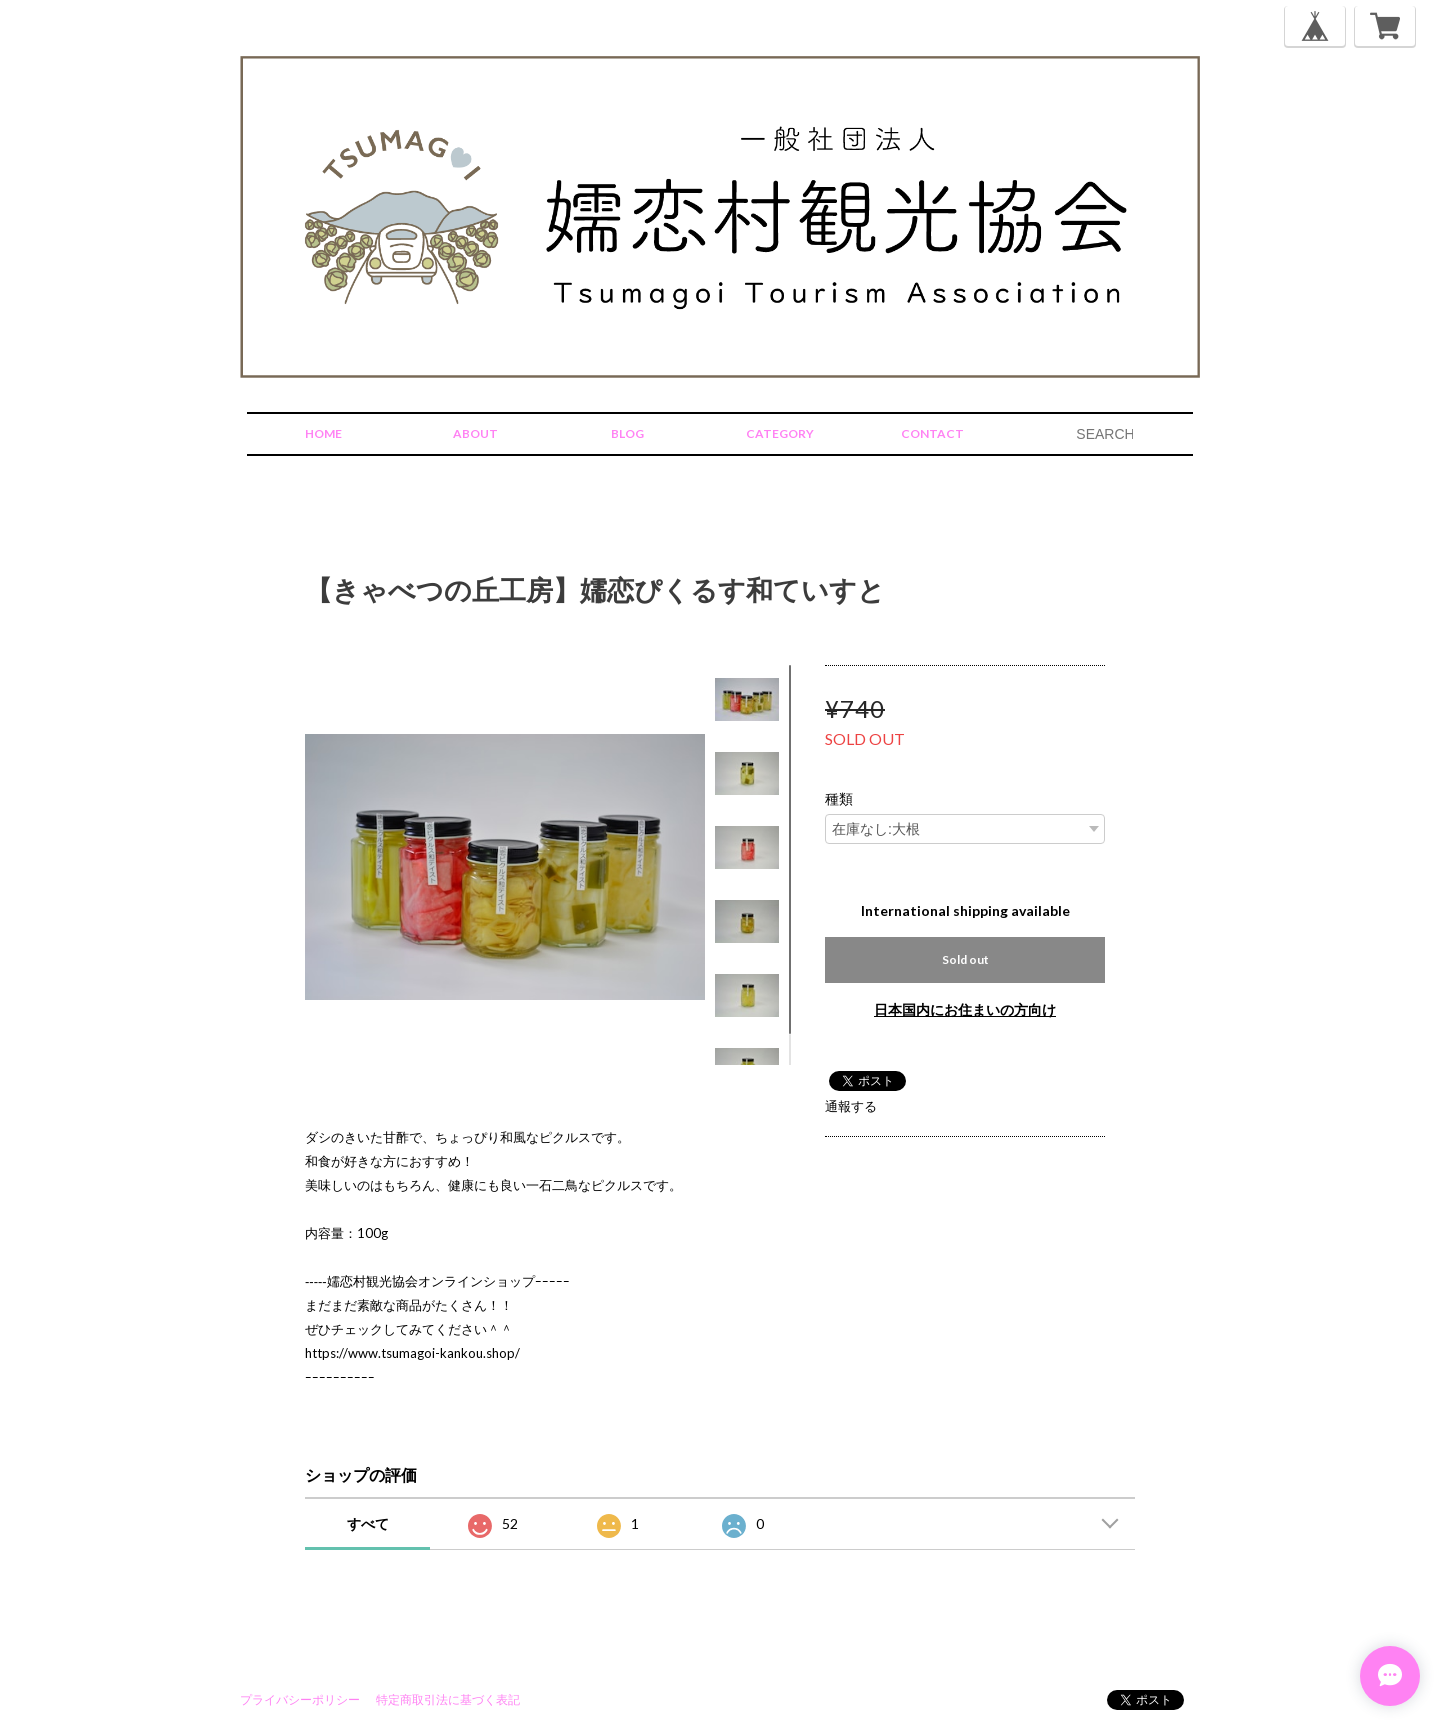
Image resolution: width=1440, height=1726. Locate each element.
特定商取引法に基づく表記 (448, 1699)
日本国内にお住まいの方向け (965, 1009)
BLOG (627, 433)
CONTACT (932, 433)
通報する (851, 1106)
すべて (368, 1523)
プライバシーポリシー (300, 1699)
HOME (323, 433)
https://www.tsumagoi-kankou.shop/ (412, 1353)
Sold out (965, 959)
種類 (839, 799)
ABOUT (475, 433)
